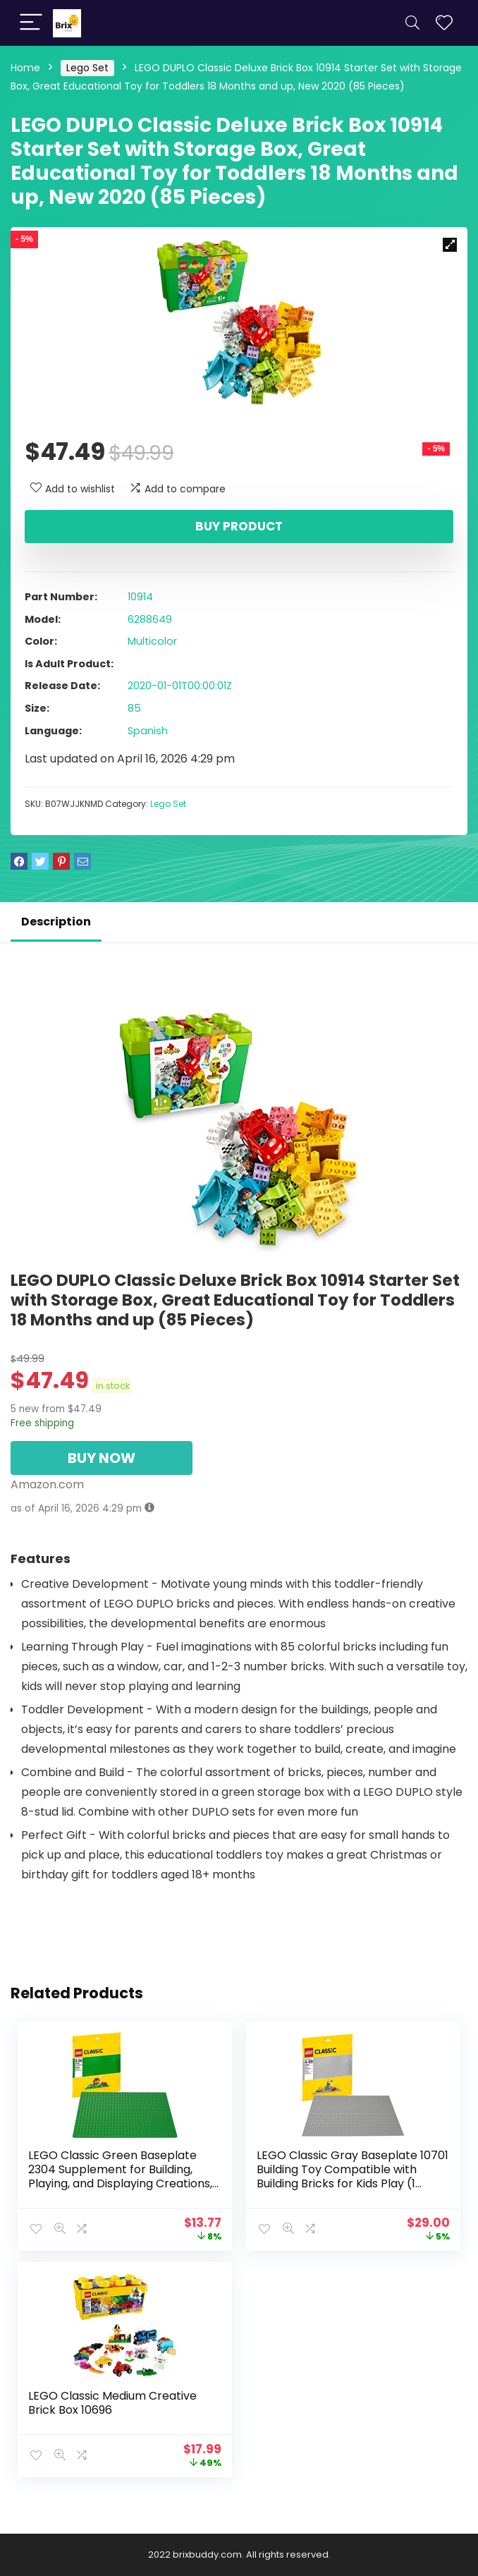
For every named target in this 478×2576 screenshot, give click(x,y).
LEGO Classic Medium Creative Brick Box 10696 (112, 2403)
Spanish (148, 731)
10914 (140, 597)
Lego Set (87, 68)
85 (134, 708)
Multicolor (152, 641)
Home (25, 68)
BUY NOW (101, 1458)
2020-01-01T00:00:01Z (180, 686)
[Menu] (31, 23)
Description (56, 921)
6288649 (150, 619)
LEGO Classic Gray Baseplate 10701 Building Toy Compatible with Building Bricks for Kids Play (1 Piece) (352, 2176)
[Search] (412, 23)
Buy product (239, 526)
